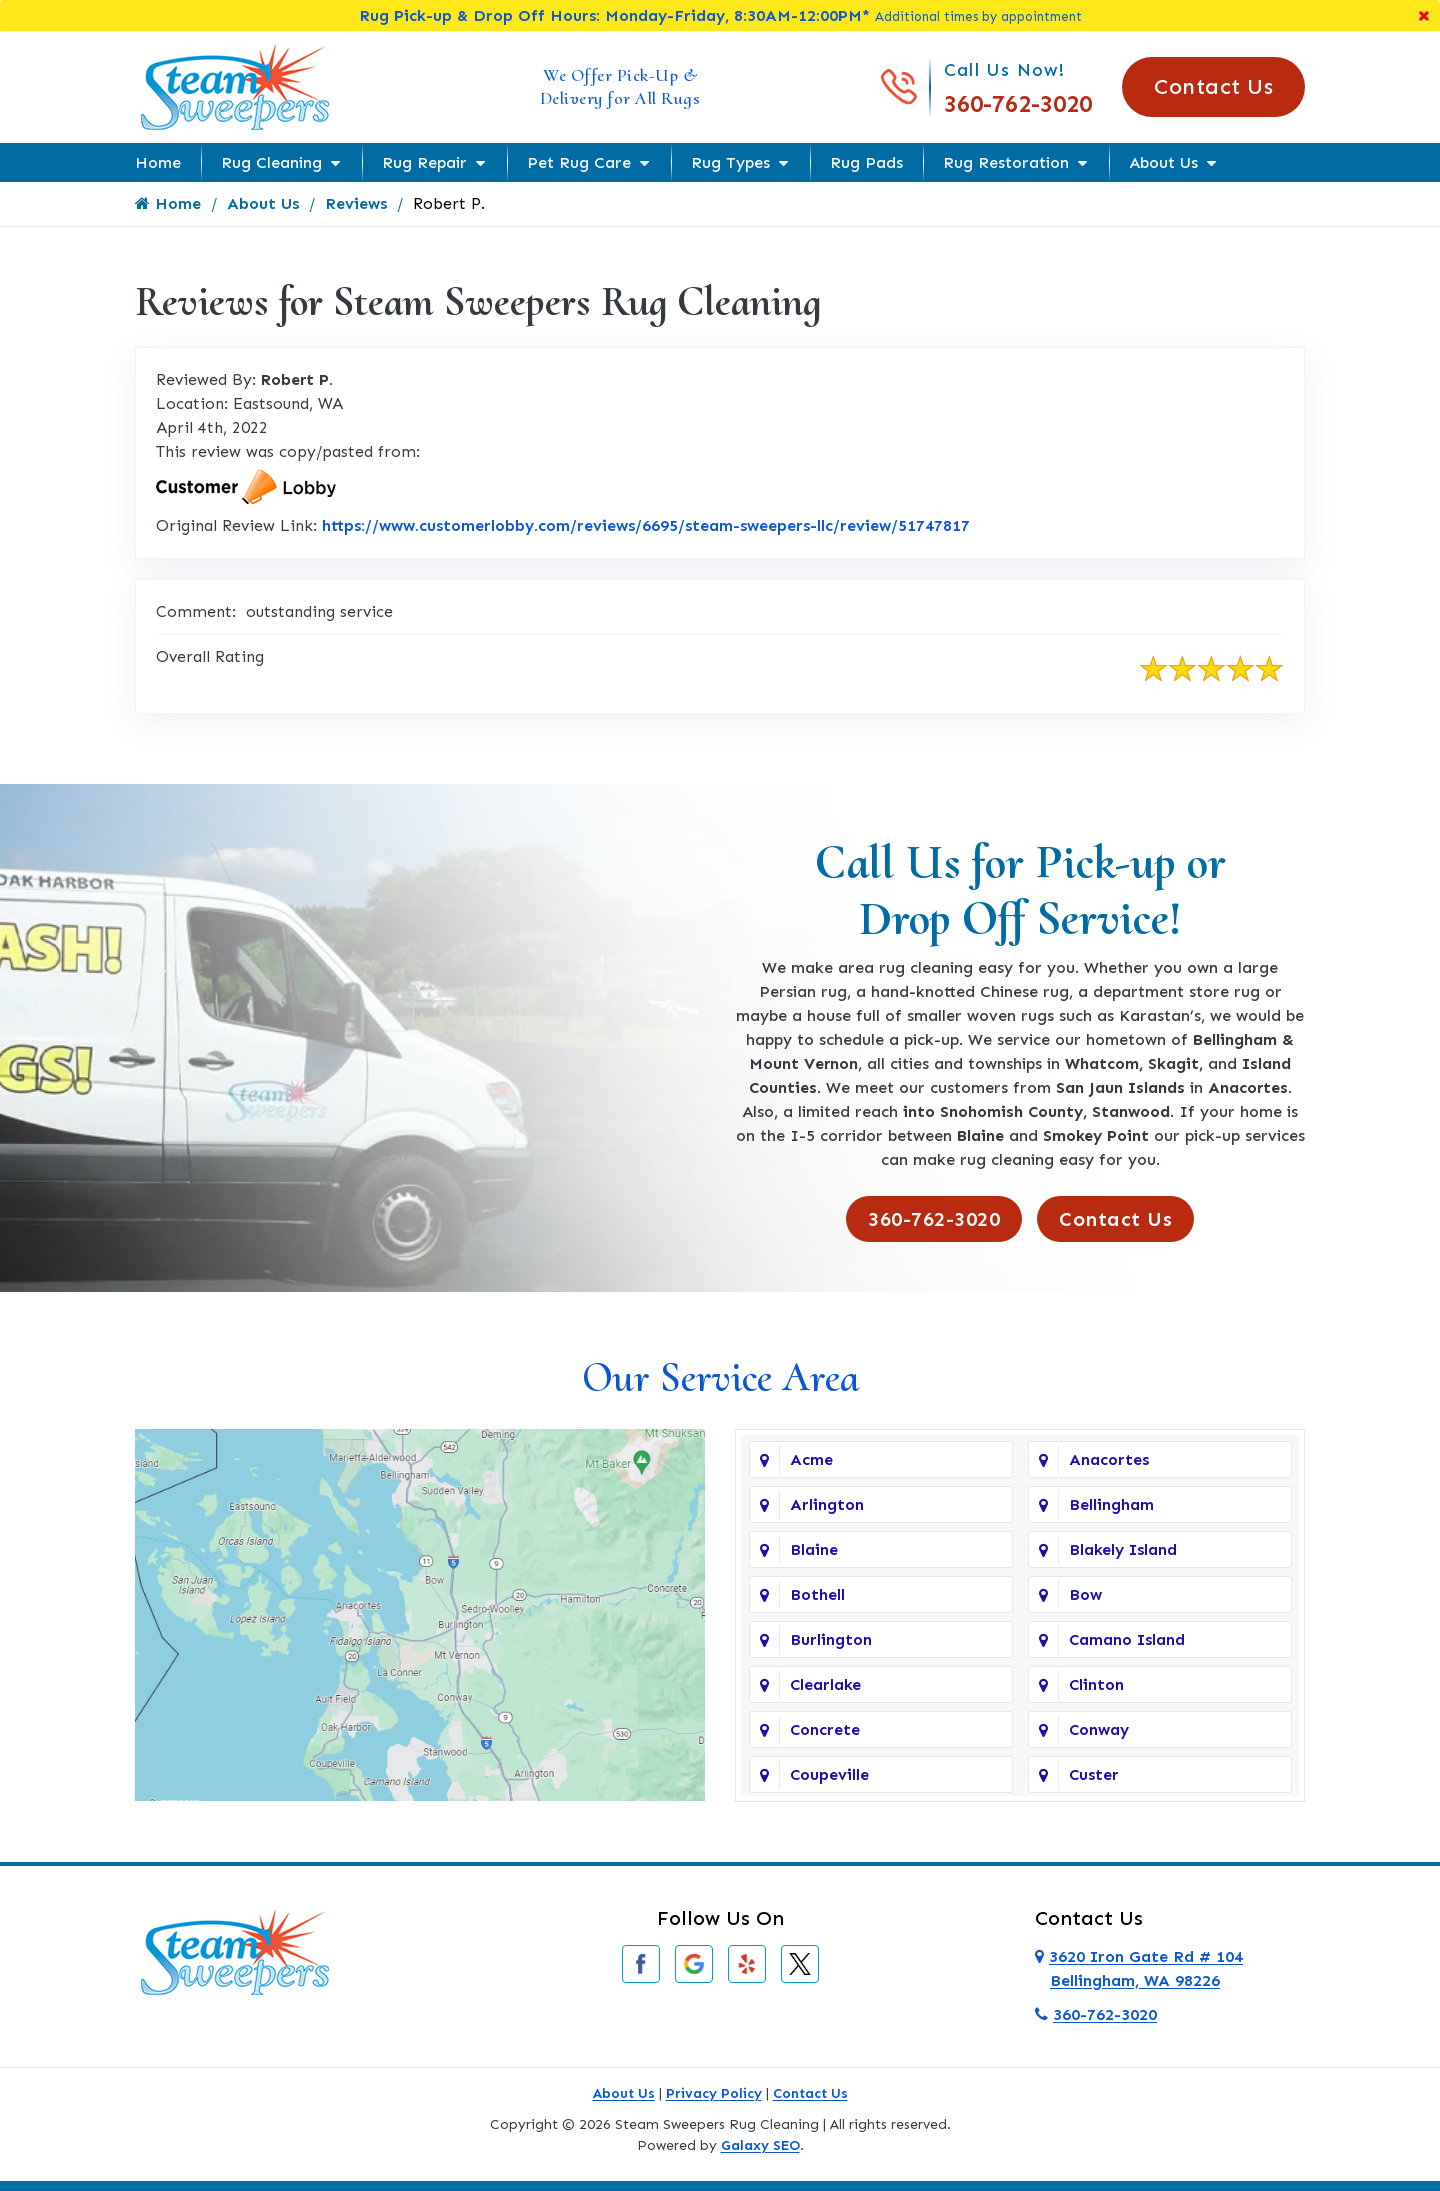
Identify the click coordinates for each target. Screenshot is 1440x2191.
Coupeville (829, 1774)
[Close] (1424, 15)
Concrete (825, 1729)
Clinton (1096, 1684)
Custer (1094, 1774)
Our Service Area (720, 1377)
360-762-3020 (1018, 103)
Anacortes (1109, 1459)
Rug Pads (866, 162)
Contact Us (1213, 86)
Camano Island (1127, 1639)
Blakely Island (1123, 1549)
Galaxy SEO (760, 2145)
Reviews (356, 203)
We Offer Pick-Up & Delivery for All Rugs (620, 86)
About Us (1163, 162)
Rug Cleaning (271, 162)
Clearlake (825, 1684)
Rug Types (730, 162)
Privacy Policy (714, 2093)
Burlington (831, 1639)
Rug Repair (424, 162)
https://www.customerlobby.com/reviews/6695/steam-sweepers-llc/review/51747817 (646, 525)
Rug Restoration (1006, 162)
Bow (1085, 1594)
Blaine (814, 1549)
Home (158, 162)
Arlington (827, 1504)
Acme (811, 1459)
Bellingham (1111, 1504)
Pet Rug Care (579, 162)
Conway (1099, 1729)
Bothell (817, 1594)
